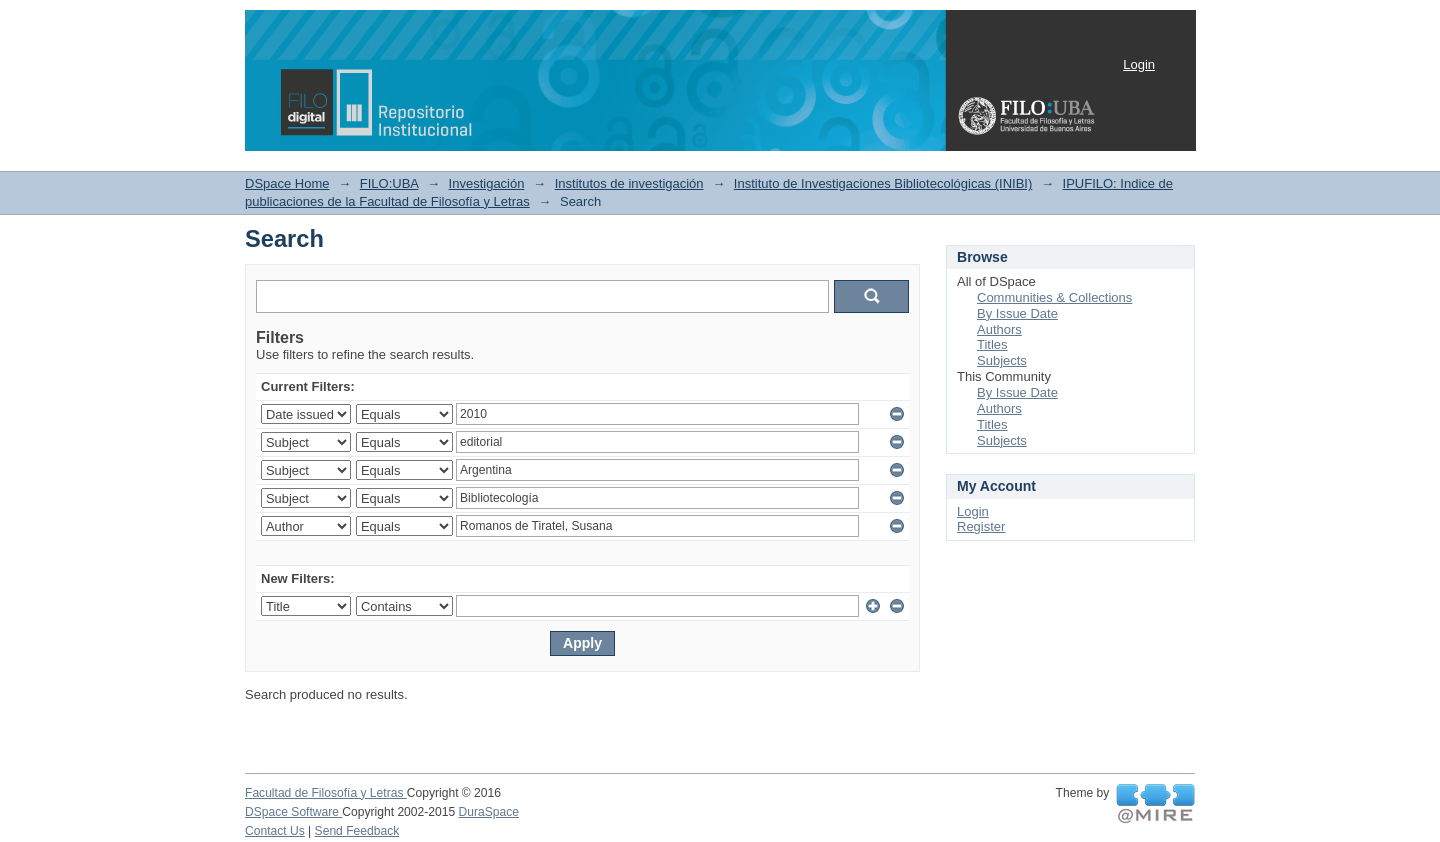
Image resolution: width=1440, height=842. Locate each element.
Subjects (1002, 360)
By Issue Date (1017, 313)
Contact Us (275, 831)
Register (981, 526)
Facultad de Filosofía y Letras (326, 793)
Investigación (487, 183)
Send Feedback (357, 831)
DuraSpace (489, 812)
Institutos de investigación (629, 183)
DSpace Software (293, 812)
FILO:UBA (389, 183)
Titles (992, 344)
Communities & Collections (1054, 297)
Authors (999, 329)
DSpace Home (287, 183)
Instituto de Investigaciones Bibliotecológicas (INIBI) (883, 183)
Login (1139, 64)
